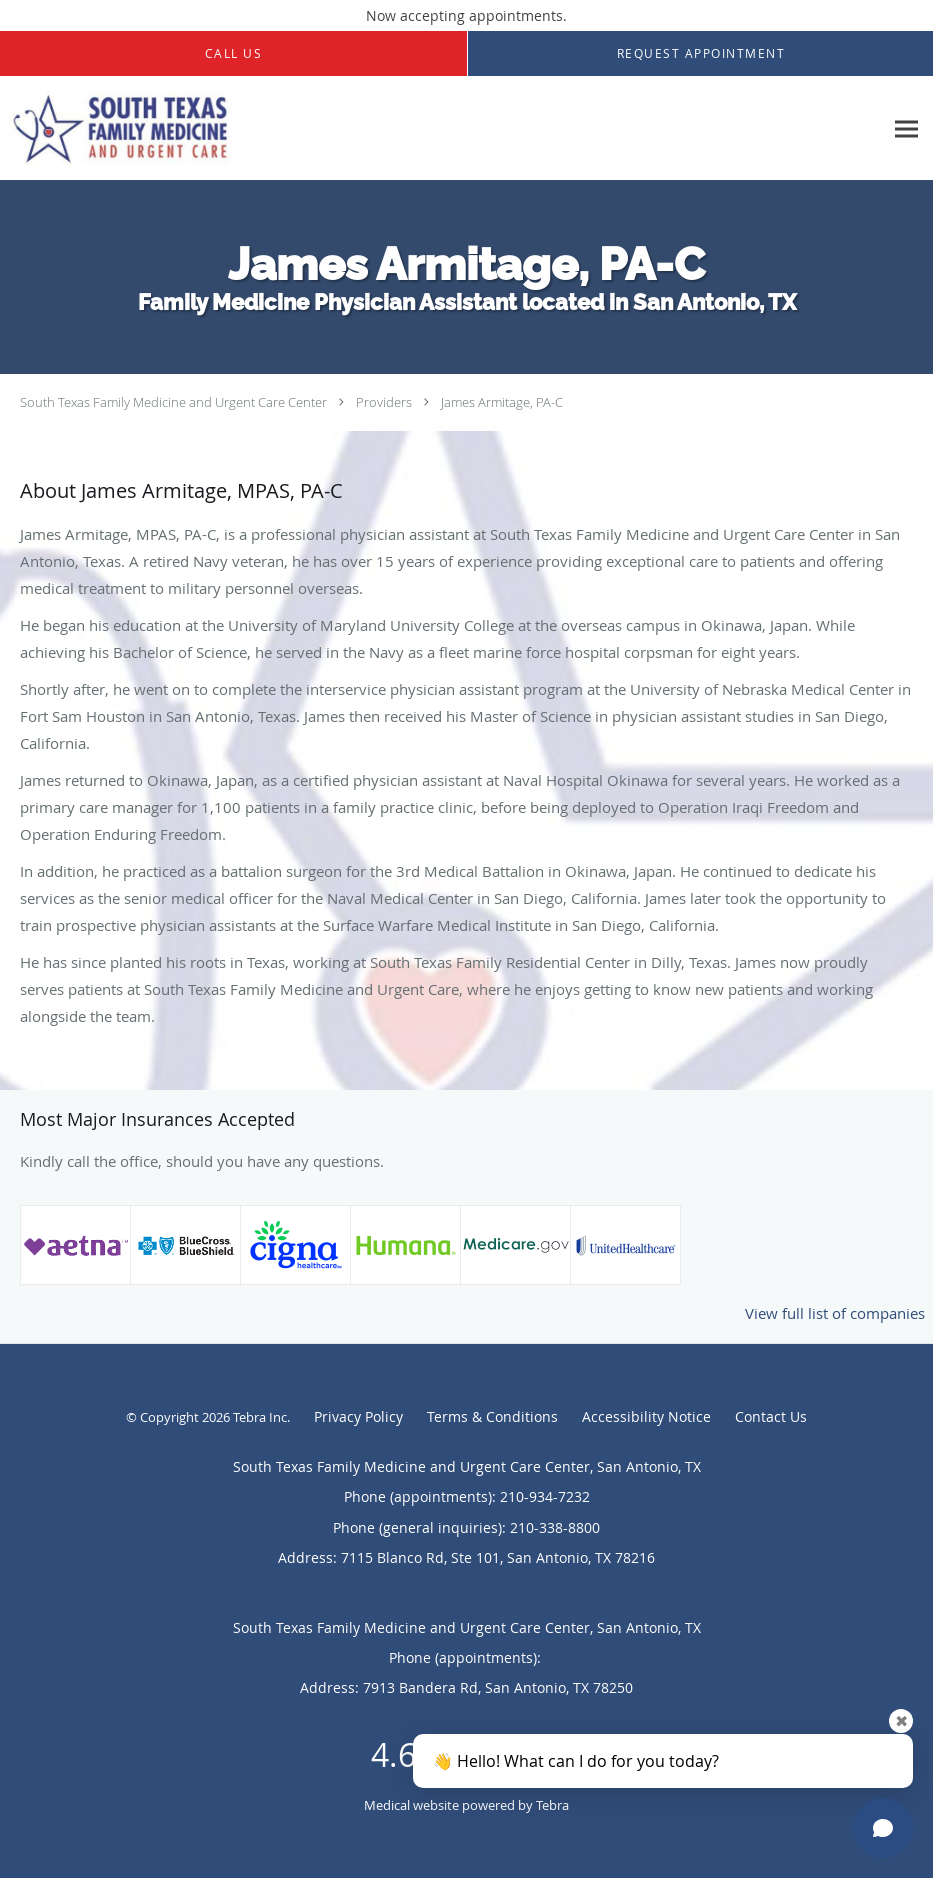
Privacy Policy (358, 1416)
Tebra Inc (260, 1417)
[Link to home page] (232, 128)
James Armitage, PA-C (502, 402)
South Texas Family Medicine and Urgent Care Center (173, 402)
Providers (384, 402)
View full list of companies (835, 1313)
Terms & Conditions (492, 1416)
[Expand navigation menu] (906, 128)
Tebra (552, 1805)
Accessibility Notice (646, 1416)
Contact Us (771, 1416)
